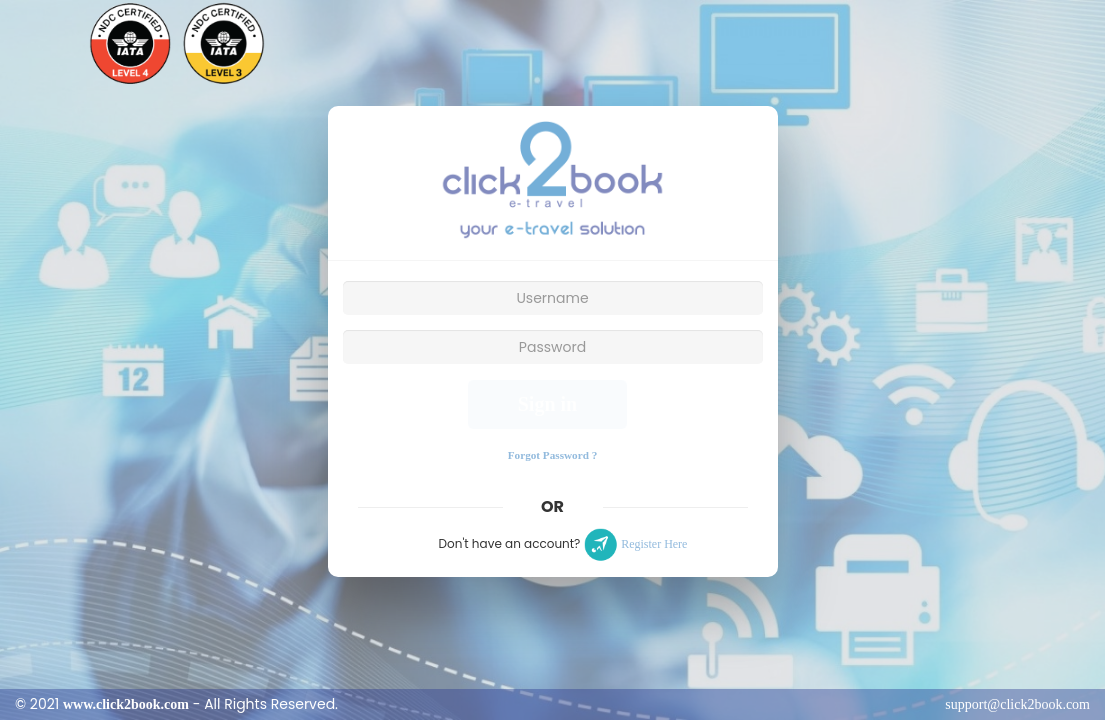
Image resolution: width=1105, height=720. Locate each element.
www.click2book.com (126, 704)
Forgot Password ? (553, 455)
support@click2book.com (1017, 704)
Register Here (654, 544)
